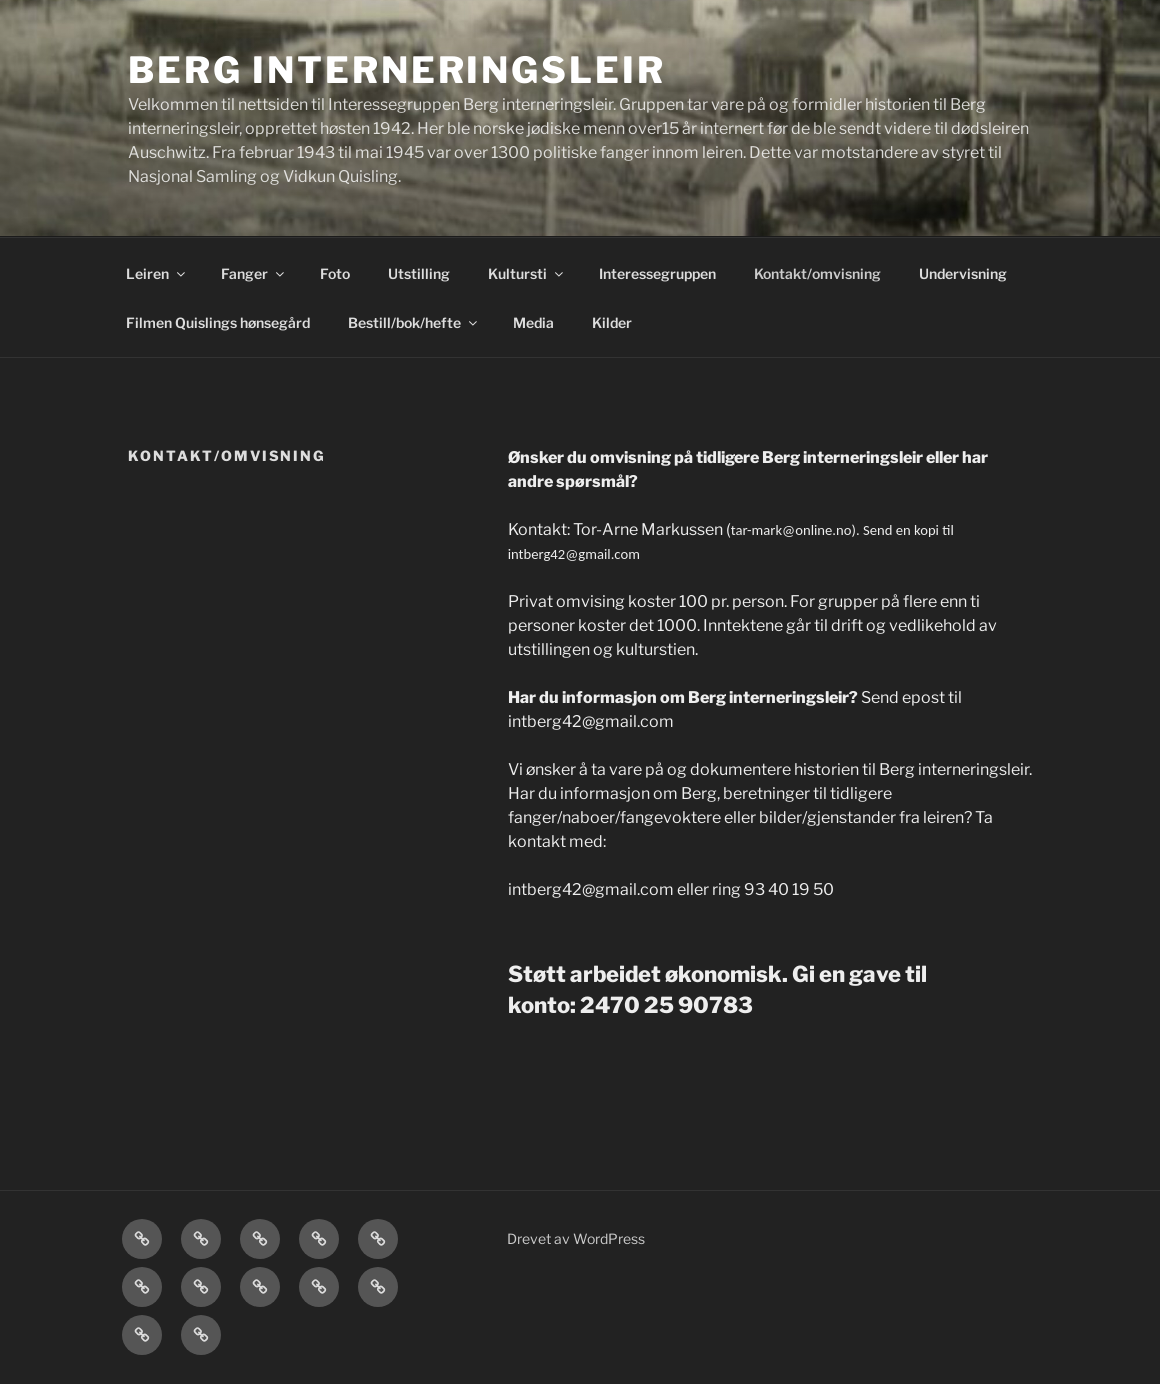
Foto (335, 273)
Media (533, 322)
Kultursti (527, 273)
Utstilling (419, 273)
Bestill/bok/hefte (414, 322)
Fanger (254, 273)
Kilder (612, 322)
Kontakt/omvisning (817, 273)
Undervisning (963, 273)
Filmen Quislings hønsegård (218, 322)
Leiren (157, 273)
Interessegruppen (657, 273)
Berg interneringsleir (396, 70)
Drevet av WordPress (576, 1238)
